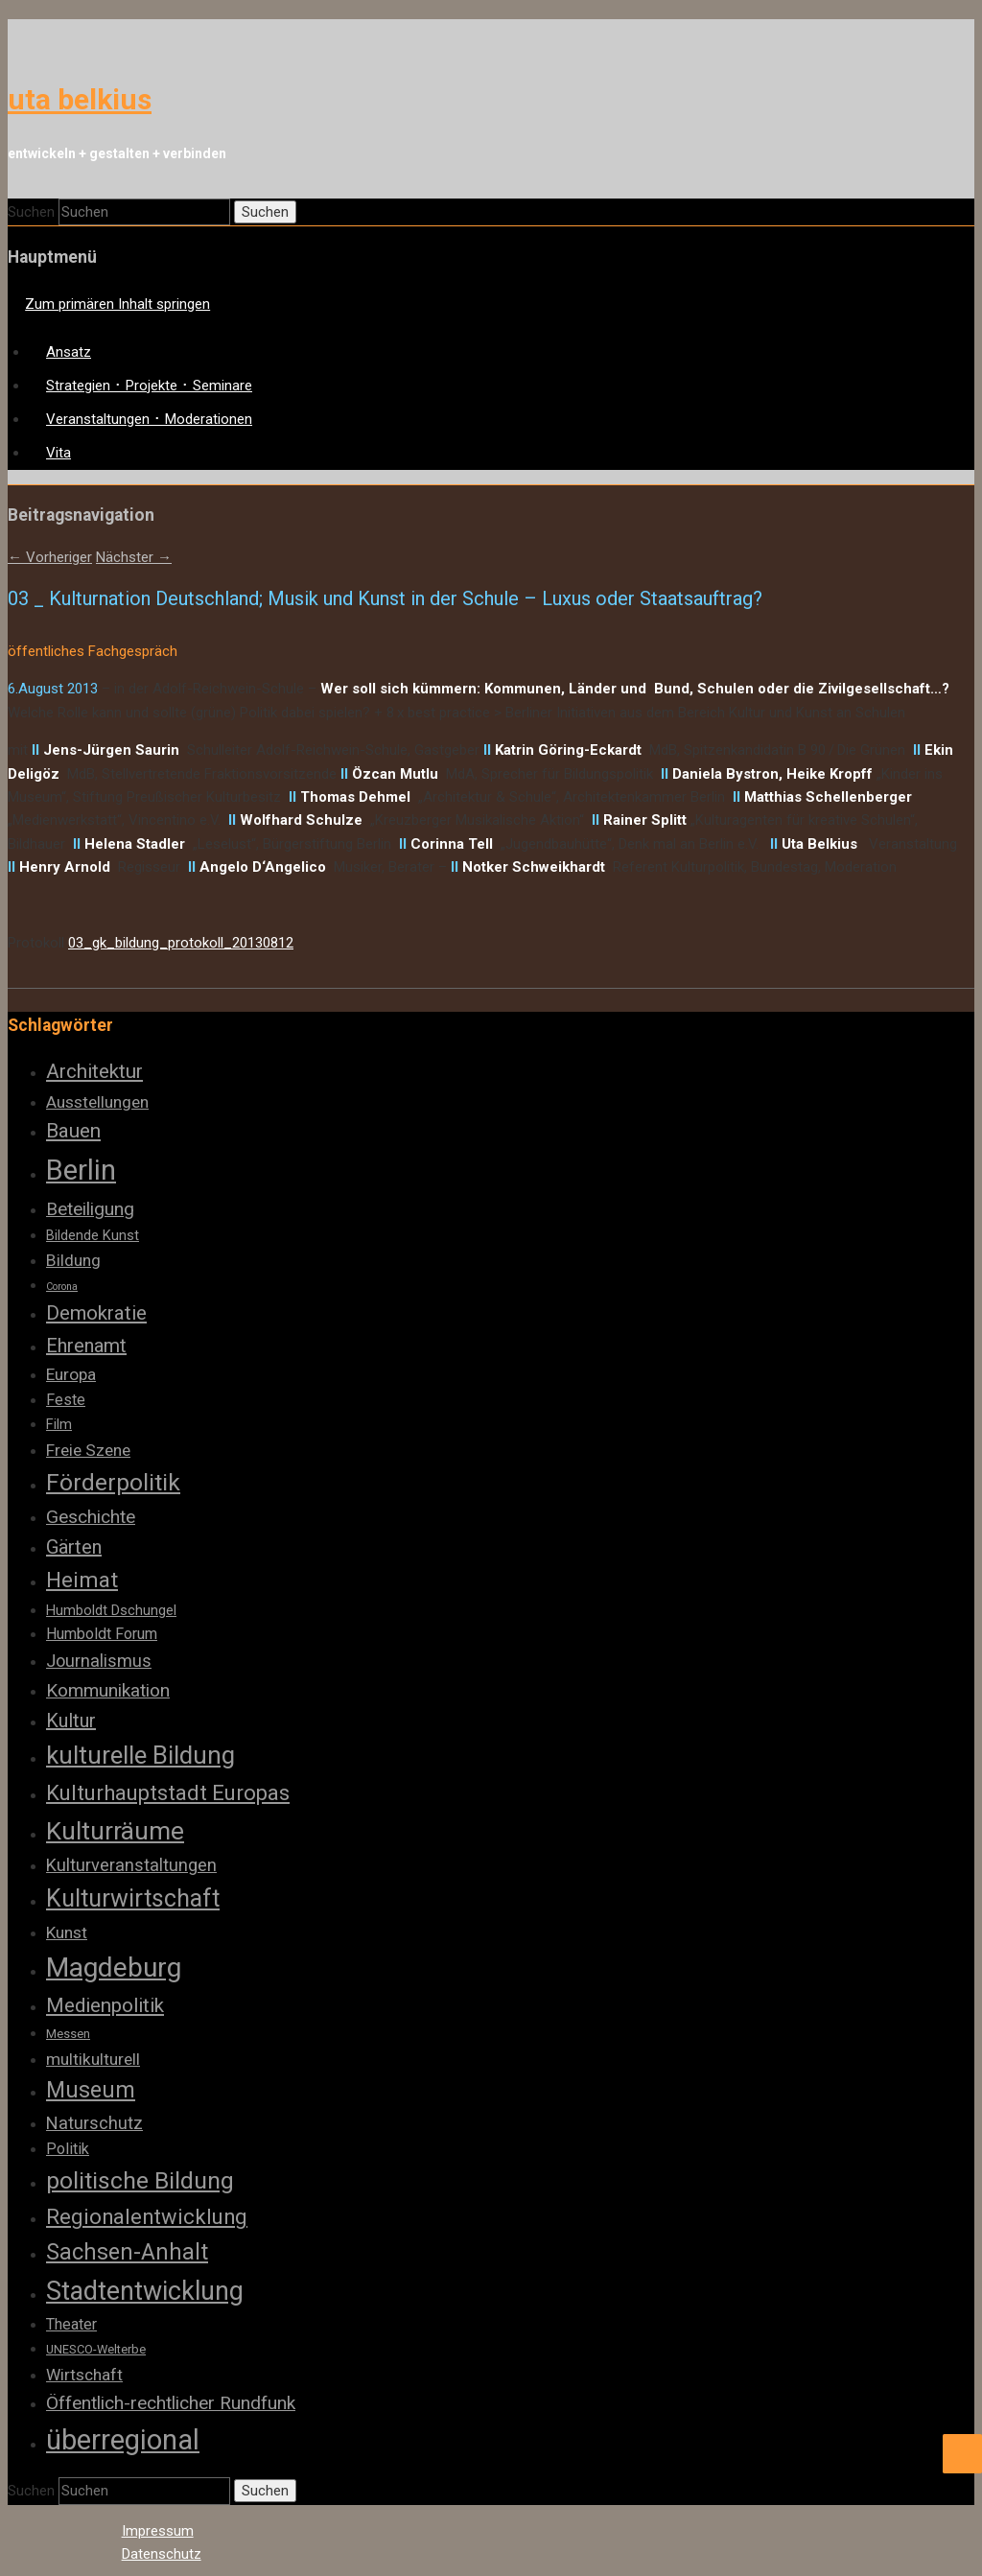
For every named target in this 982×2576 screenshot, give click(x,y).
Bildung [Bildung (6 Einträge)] (73, 1260)
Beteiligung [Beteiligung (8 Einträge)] (90, 1209)
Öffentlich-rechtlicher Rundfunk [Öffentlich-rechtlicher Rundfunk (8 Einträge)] (170, 2403)
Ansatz (68, 352)
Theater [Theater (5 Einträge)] (71, 2324)
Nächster (134, 557)
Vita (58, 452)
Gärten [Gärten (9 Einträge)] (74, 1546)
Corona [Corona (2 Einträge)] (62, 1286)
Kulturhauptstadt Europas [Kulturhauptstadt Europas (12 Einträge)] (168, 1793)
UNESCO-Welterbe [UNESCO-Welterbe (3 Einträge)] (96, 2349)
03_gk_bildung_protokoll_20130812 (180, 942)
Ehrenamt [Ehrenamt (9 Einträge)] (86, 1345)
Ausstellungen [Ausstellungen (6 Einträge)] (97, 1102)
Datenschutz (161, 2554)
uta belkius (80, 99)
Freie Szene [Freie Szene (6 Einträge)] (88, 1450)
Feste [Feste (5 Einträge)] (65, 1400)
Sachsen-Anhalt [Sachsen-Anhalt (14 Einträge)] (127, 2251)
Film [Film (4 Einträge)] (59, 1424)
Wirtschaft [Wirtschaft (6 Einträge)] (84, 2374)
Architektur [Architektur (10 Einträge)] (94, 1071)
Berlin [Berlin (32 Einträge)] (81, 1170)
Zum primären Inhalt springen (117, 304)
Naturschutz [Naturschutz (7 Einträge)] (94, 2123)
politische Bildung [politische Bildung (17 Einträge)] (140, 2180)
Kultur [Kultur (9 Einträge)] (71, 1720)
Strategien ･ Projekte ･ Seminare (149, 385)
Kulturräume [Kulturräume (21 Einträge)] (115, 1830)
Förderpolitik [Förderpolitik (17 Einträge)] (113, 1482)
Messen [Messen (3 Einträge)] (68, 2033)
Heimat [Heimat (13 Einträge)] (82, 1580)
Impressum (158, 2531)
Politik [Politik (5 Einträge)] (67, 2149)
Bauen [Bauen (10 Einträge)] (73, 1130)
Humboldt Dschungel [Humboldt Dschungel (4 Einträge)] (111, 1610)
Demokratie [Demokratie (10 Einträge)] (96, 1312)
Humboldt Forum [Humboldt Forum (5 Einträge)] (101, 1634)
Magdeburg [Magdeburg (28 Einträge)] (113, 1967)
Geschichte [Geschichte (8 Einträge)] (90, 1517)
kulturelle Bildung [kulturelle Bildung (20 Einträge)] (140, 1755)
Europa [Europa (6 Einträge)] (71, 1374)
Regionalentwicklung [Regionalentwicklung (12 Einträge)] (146, 2217)
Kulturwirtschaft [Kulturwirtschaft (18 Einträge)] (133, 1898)
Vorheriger (50, 557)
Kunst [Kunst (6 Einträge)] (66, 1932)
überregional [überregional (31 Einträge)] (122, 2440)
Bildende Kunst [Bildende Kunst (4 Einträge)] (92, 1235)
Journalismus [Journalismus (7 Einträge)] (99, 1661)
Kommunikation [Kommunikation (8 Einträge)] (108, 1690)
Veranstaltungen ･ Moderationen (149, 419)
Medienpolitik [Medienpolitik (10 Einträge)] (105, 2005)
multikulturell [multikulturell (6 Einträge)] (93, 2059)
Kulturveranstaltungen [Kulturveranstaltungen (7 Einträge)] (131, 1865)
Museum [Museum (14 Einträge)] (90, 2089)
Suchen (31, 212)
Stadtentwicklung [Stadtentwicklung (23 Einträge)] (145, 2291)
